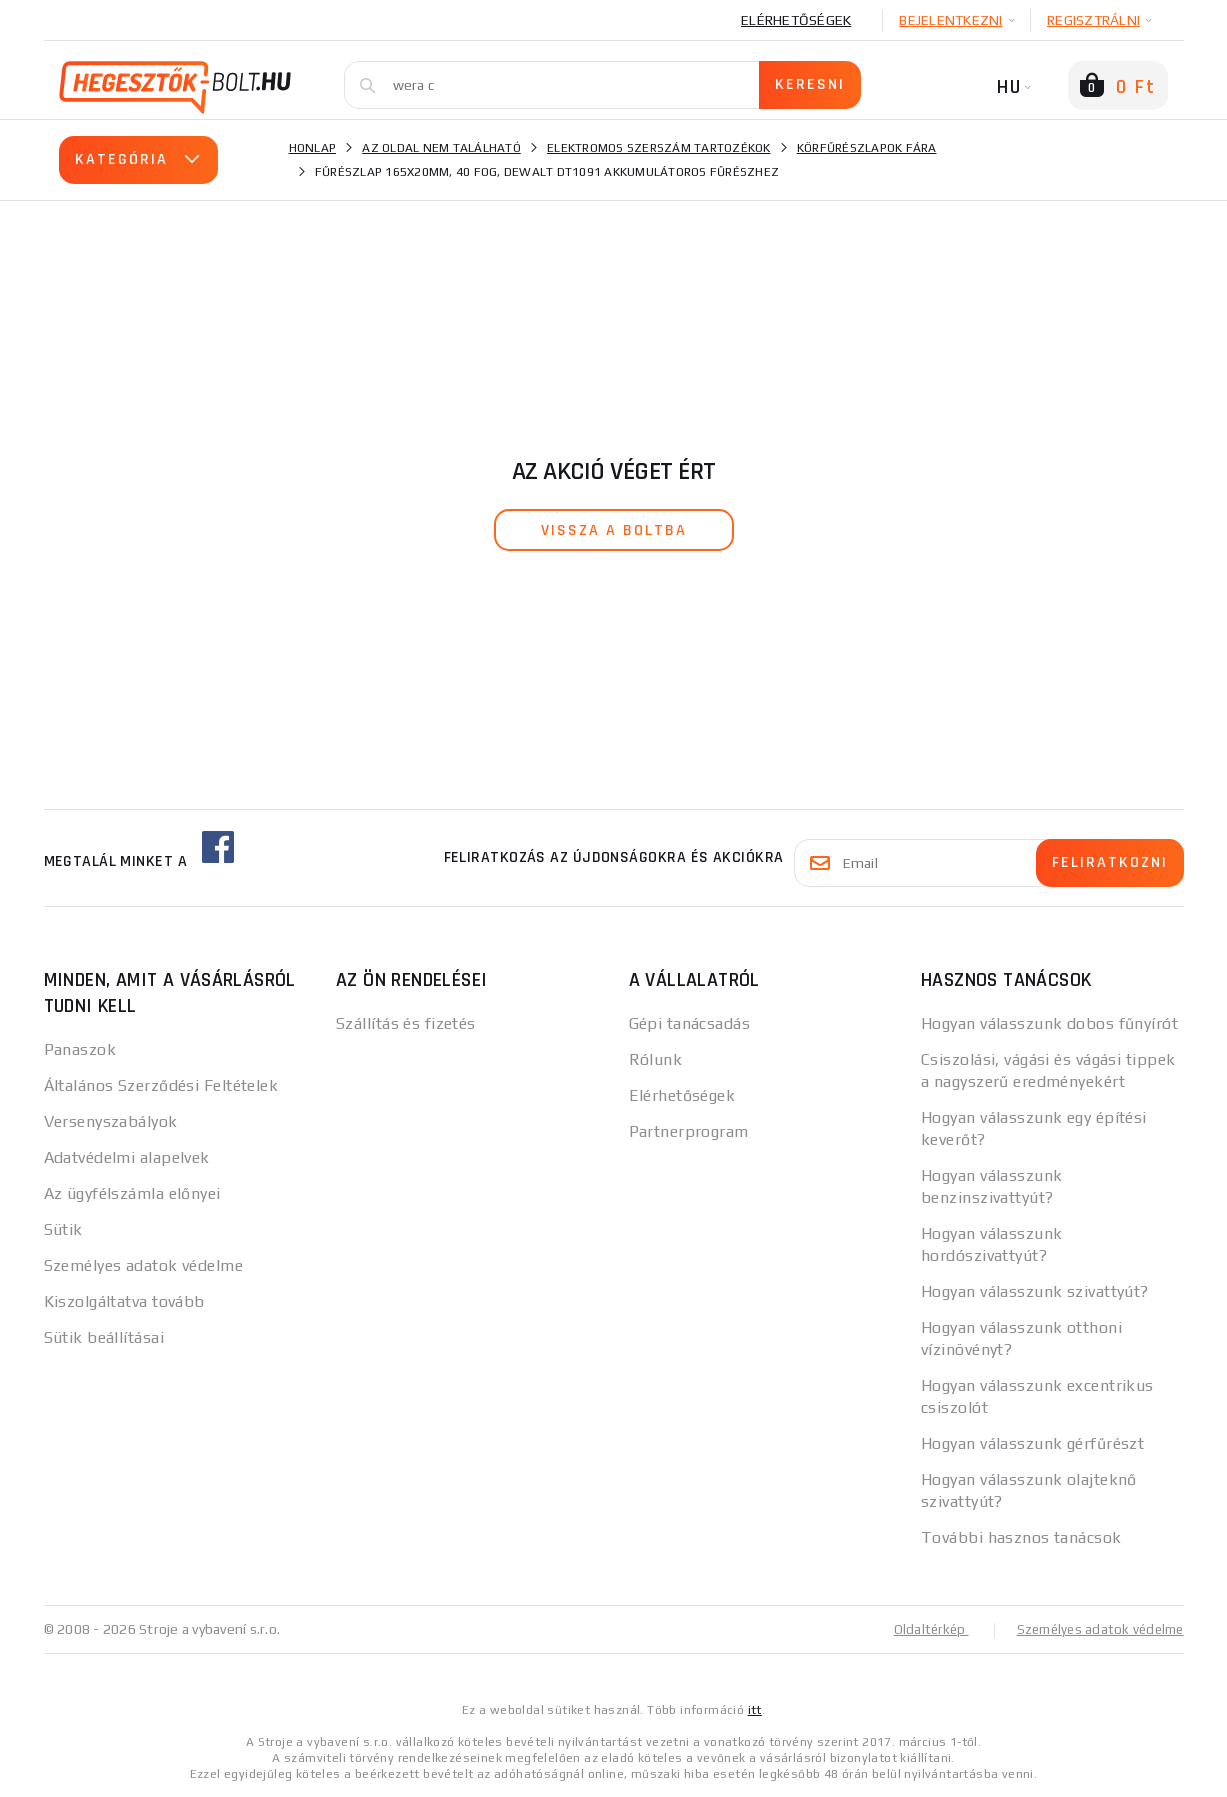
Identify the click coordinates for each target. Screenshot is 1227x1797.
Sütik (63, 1229)
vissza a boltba (614, 530)
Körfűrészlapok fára (867, 148)
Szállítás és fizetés (406, 1023)
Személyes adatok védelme (144, 1265)
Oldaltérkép (920, 1629)
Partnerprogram (689, 1131)
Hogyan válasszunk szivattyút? (1035, 1291)
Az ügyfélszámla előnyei (132, 1193)
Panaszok (80, 1049)
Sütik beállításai (104, 1337)
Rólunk (656, 1059)
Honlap (313, 148)
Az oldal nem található (441, 148)
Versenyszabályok (111, 1121)
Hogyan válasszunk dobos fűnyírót (1049, 1023)
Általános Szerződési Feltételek (161, 1085)
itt (755, 1709)
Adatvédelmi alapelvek (127, 1157)
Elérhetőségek (796, 20)
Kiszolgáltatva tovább (124, 1301)
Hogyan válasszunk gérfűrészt (1032, 1443)
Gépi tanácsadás (690, 1023)
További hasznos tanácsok (1021, 1537)
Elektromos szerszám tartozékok (659, 148)
